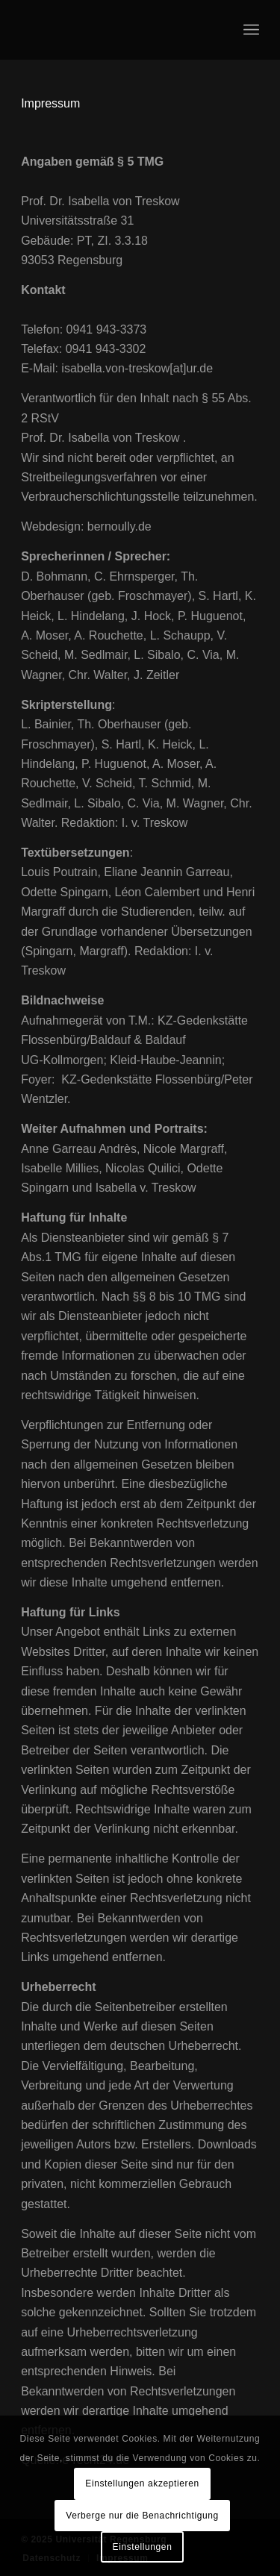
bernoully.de (119, 526)
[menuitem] (251, 30)
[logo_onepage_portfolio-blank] (116, 30)
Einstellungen (142, 2547)
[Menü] (251, 30)
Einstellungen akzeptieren (142, 2483)
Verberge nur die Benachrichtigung (142, 2515)
